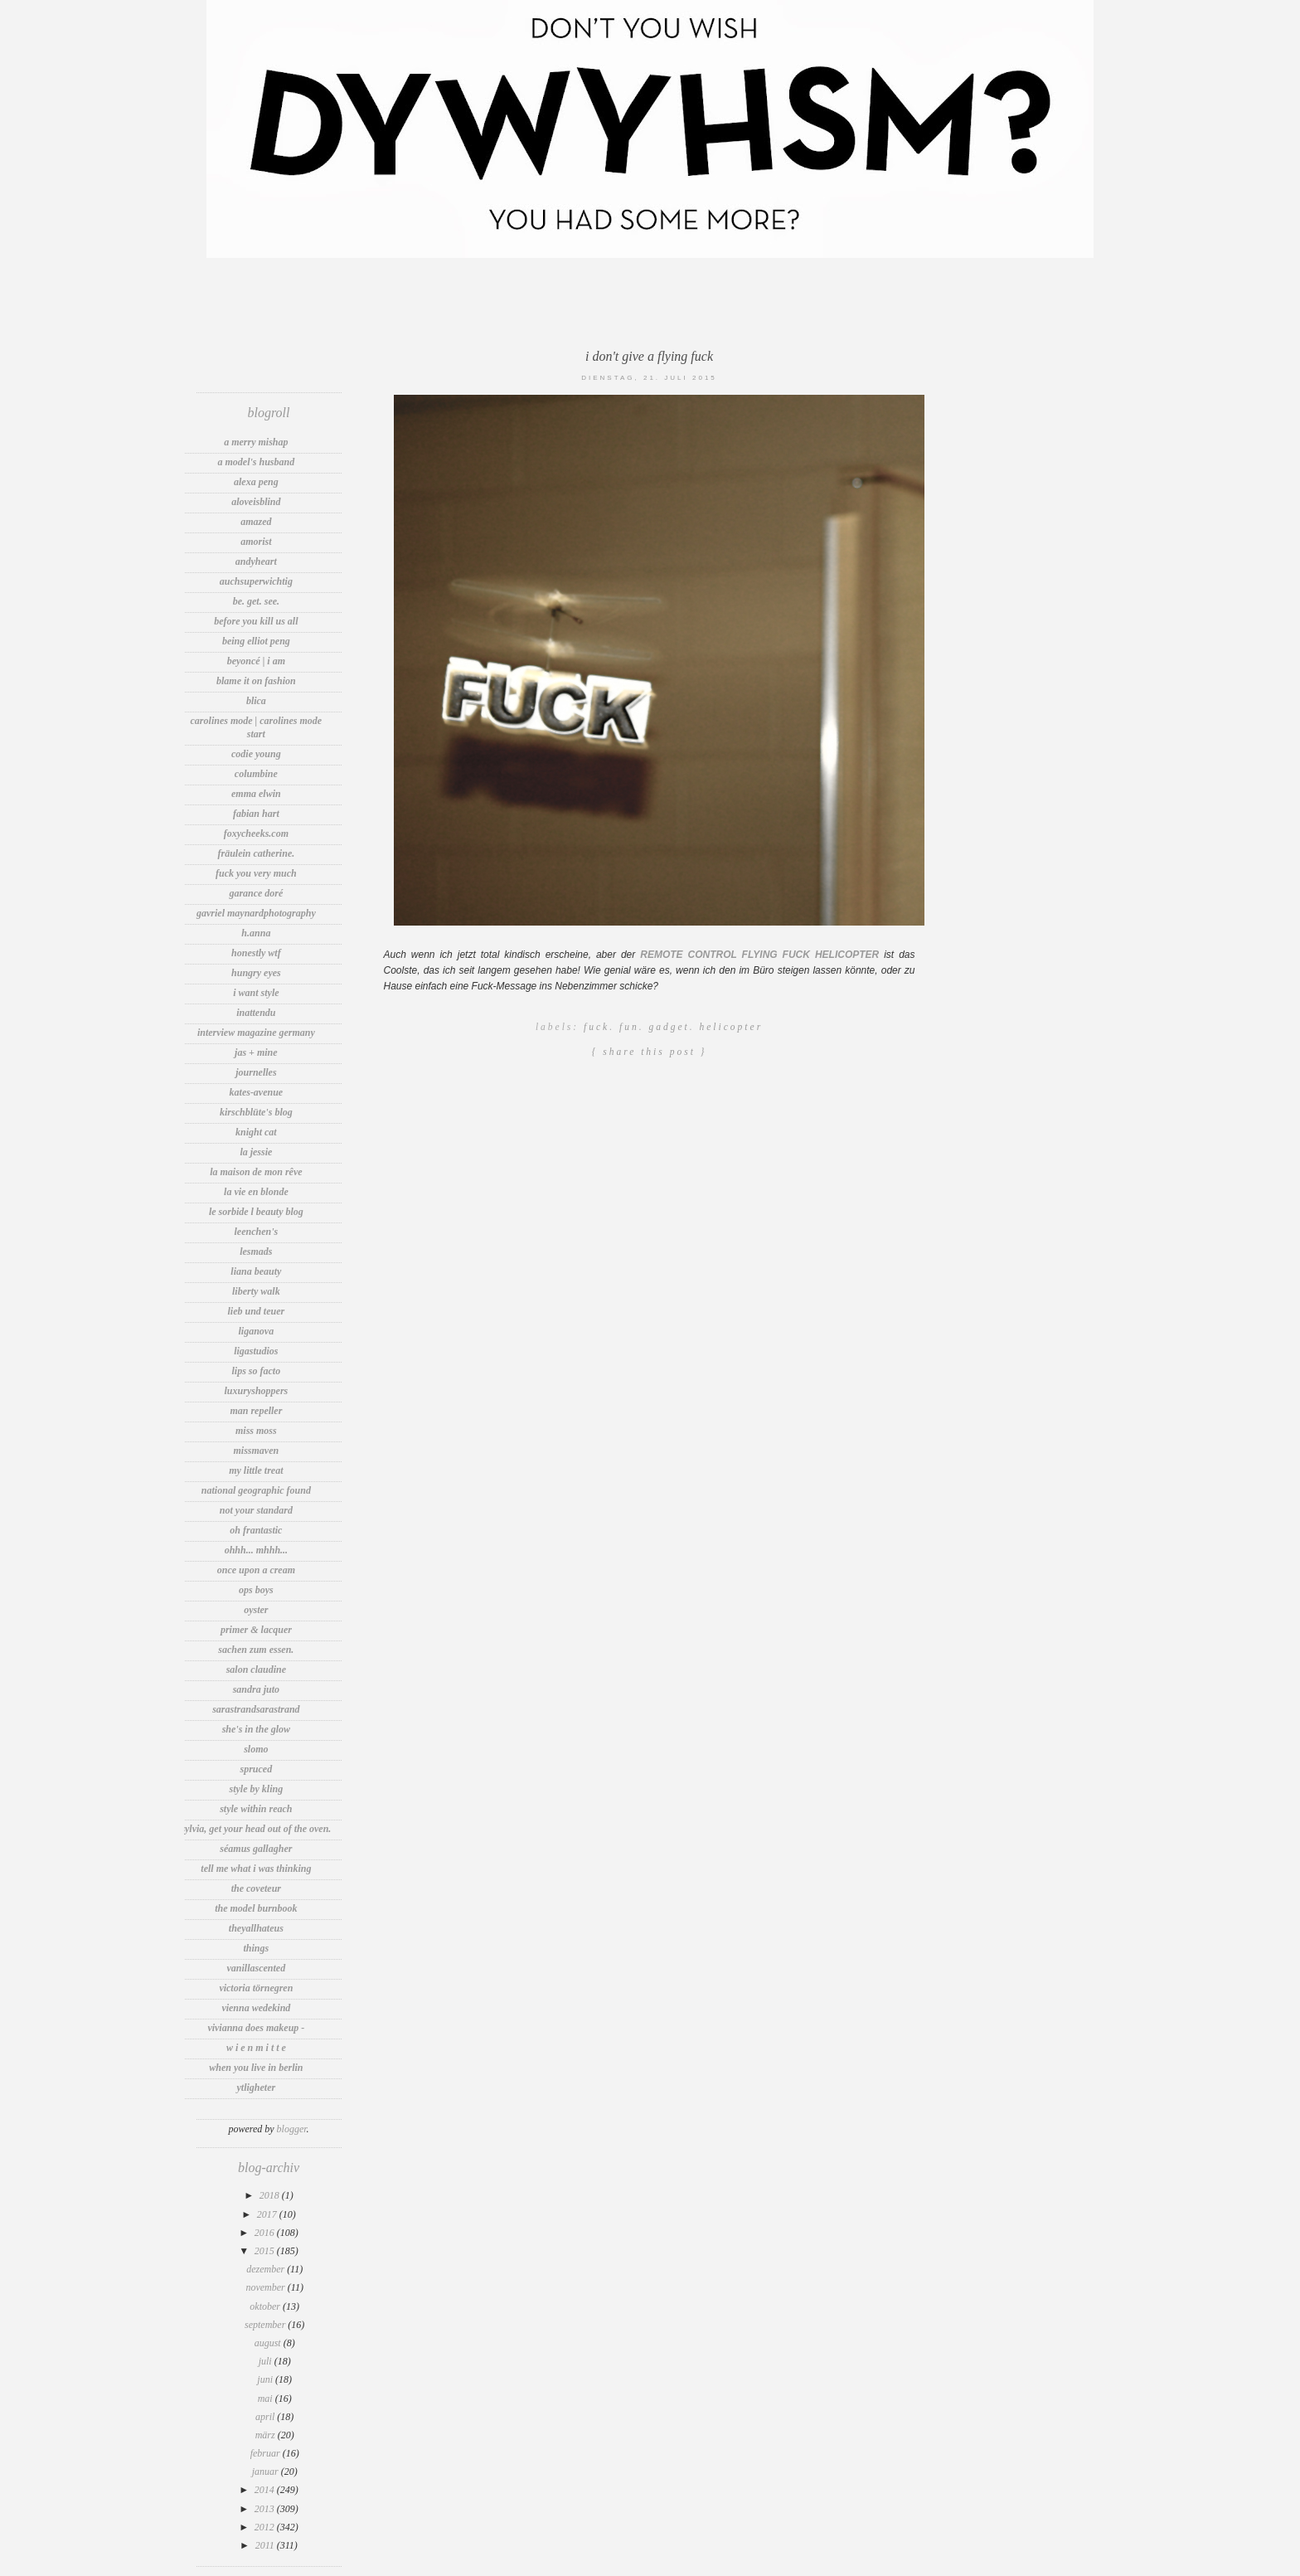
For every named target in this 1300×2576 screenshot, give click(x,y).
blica (256, 701)
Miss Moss (256, 1430)
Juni (266, 2379)
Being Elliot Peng (256, 641)
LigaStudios (256, 1351)
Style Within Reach (256, 1809)
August (269, 2343)
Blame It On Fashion (256, 681)
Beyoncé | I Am (256, 661)
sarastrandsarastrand (255, 1709)
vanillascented (256, 1968)
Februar (266, 2453)
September (266, 2325)
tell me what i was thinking (256, 1868)
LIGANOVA (256, 1331)
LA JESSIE (256, 1152)
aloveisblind (255, 502)
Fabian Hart (256, 813)
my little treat (256, 1470)
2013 (266, 2509)
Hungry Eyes (256, 973)
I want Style (256, 993)
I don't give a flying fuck (649, 356)
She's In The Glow (256, 1729)
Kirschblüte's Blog (256, 1112)
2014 (266, 2490)
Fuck (596, 1027)
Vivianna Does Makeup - (255, 2028)
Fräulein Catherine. (256, 853)
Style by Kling (257, 1789)
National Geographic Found (256, 1490)
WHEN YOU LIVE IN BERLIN (256, 2067)
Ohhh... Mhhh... (256, 1550)
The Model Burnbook (256, 1908)
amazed (255, 521)
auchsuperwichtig (256, 581)
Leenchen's (257, 1231)
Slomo (256, 1749)
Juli (266, 2361)
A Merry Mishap (256, 442)
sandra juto (256, 1689)
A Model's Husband (256, 462)
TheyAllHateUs (256, 1928)
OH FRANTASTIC (256, 1530)
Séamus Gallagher (256, 1848)
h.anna (255, 933)
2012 (266, 2527)
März (266, 2435)
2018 (271, 2195)
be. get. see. (256, 601)
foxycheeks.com (256, 833)
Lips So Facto (256, 1371)
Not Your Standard (256, 1510)
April (266, 2417)
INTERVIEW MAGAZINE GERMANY (256, 1032)
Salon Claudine (256, 1669)
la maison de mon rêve (256, 1172)
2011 (266, 2545)
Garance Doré (256, 893)
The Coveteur (256, 1888)
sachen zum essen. (255, 1649)
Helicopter (731, 1027)
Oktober (266, 2306)
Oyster (256, 1610)
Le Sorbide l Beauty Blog (256, 1212)
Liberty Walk (256, 1291)
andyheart (256, 561)
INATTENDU (255, 1012)
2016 (266, 2232)
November (266, 2287)
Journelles (255, 1072)
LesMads (256, 1251)
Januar (266, 2471)
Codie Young (256, 754)
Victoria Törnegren (256, 1988)
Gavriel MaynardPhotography (256, 913)
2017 (268, 2214)
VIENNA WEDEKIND (255, 2008)
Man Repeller (256, 1411)
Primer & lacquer (256, 1630)
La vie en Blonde (256, 1192)
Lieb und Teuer (256, 1311)
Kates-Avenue (257, 1092)
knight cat (256, 1132)
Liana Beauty (255, 1271)
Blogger (292, 2129)
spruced (256, 1769)
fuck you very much (256, 873)
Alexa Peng (256, 482)
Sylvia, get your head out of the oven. (256, 1829)
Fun (629, 1027)
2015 (266, 2251)
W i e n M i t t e (256, 2048)
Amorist (255, 541)
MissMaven (256, 1450)
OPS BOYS (256, 1590)
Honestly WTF (256, 953)
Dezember (266, 2269)
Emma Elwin (256, 794)
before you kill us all (256, 621)
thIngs (256, 1948)
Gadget (668, 1027)
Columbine (256, 774)
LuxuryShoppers (257, 1391)
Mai (266, 2398)
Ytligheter (256, 2087)
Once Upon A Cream (256, 1570)
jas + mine (256, 1052)
